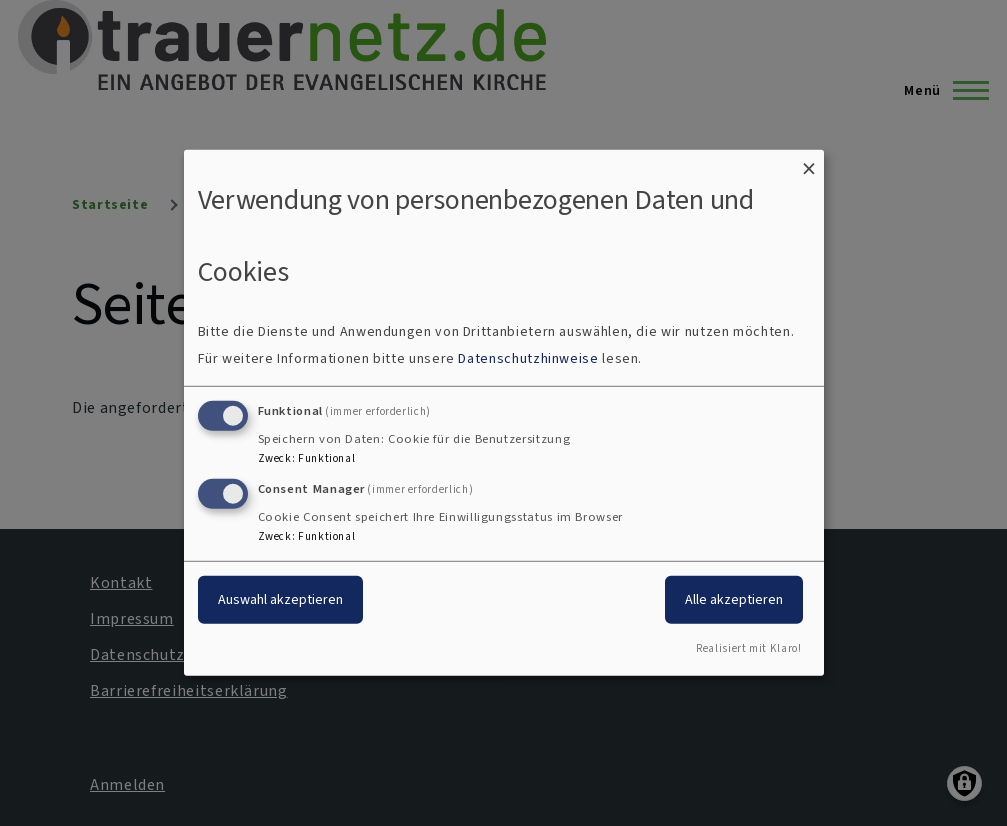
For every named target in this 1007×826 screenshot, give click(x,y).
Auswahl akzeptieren (280, 598)
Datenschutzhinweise (528, 358)
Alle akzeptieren (734, 598)
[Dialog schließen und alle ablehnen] (809, 162)
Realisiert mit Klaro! (748, 648)
